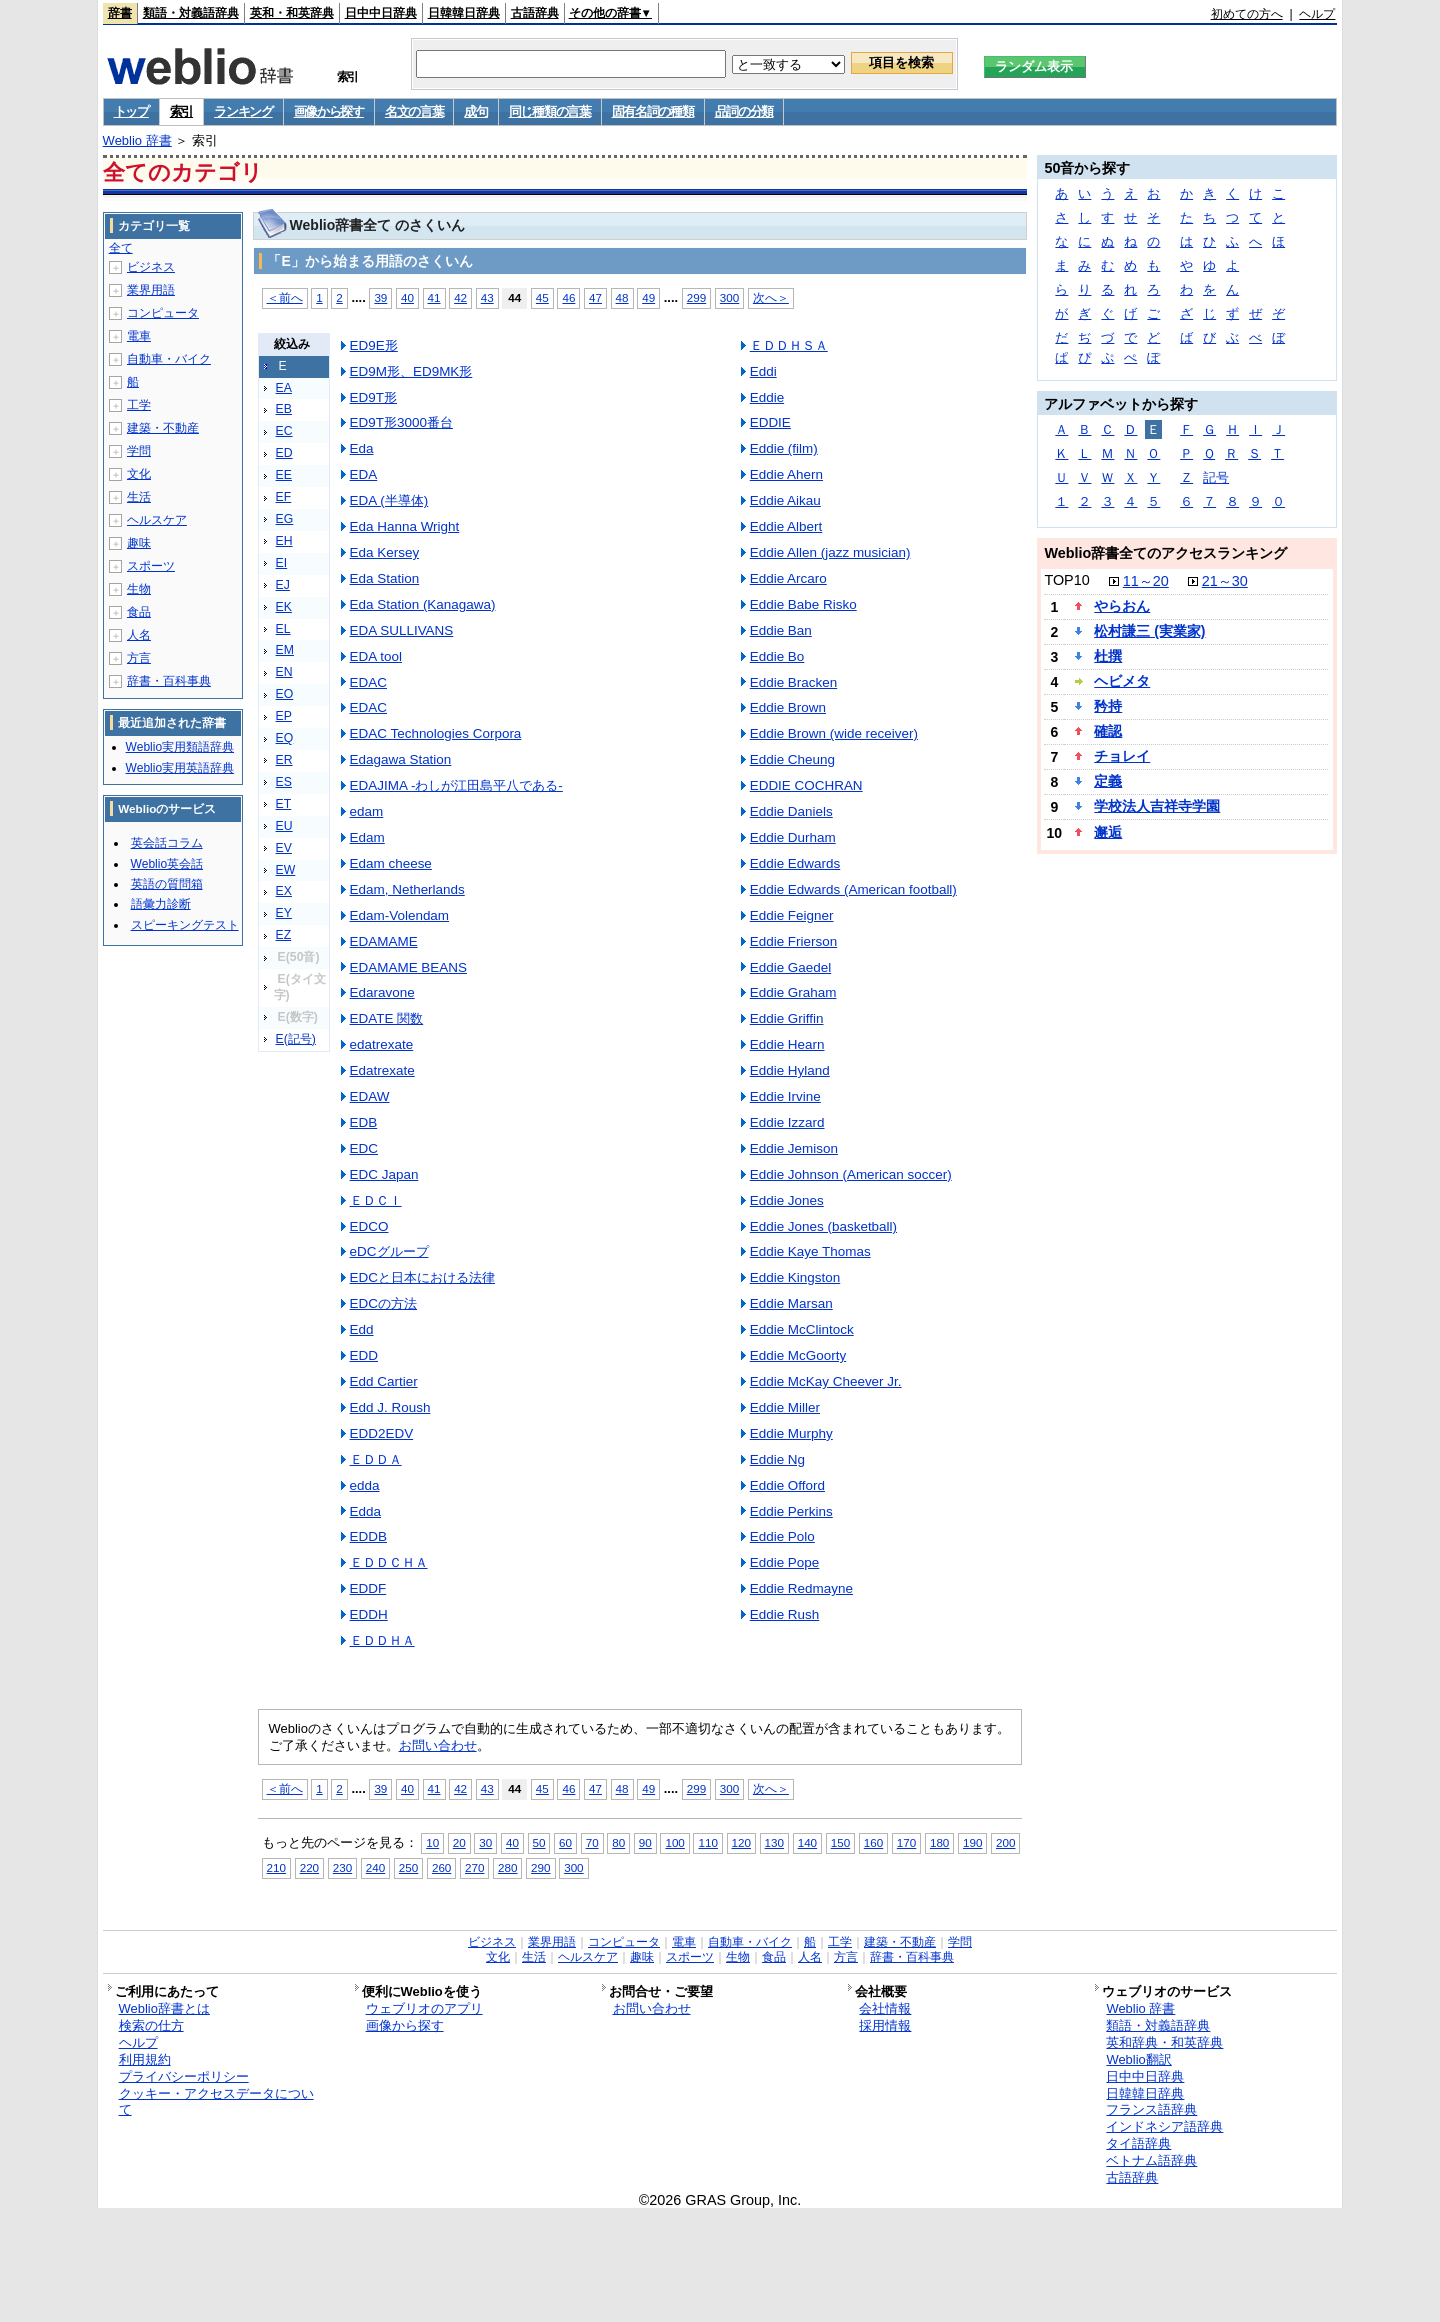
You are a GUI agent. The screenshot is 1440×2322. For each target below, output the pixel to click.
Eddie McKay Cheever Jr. (826, 1381)
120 (741, 1842)
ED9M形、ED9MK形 (411, 371)
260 (441, 1867)
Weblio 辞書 (137, 140)
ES (284, 782)
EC (284, 431)
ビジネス (151, 267)
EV (284, 848)
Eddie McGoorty (798, 1355)
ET (284, 804)
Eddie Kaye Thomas (810, 1251)
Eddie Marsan (791, 1303)
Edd (362, 1329)
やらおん (1122, 606)
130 (774, 1842)
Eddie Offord (787, 1485)
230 (342, 1867)
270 (474, 1867)
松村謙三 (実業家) (1149, 631)
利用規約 (145, 2059)
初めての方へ (1247, 14)
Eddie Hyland (790, 1070)
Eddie (767, 397)
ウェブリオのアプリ (424, 2008)
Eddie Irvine (785, 1096)
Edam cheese (391, 863)
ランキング (243, 111)
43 (487, 297)
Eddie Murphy (791, 1433)
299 (696, 297)
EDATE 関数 (387, 1018)
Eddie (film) (784, 448)
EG (285, 519)
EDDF (368, 1588)
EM (285, 650)
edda (365, 1485)
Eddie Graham (793, 992)
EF (284, 497)
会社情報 (885, 2008)
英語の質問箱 (167, 884)
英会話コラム (167, 843)
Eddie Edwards (795, 863)
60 (565, 1842)
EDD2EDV (382, 1433)
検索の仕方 (151, 2025)
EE (284, 475)
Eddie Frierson (794, 941)
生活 (139, 497)
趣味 (139, 543)
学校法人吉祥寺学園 (1157, 806)
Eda (362, 448)
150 (840, 1842)
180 (939, 1842)
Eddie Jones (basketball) (823, 1226)
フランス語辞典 (1151, 2109)
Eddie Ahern (786, 474)
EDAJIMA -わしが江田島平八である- (456, 785)
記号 (1216, 477)
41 (434, 297)
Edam (367, 837)
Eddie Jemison (794, 1148)
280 (507, 1867)
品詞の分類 (744, 111)
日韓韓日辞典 (464, 13)
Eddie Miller (785, 1407)
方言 (139, 658)
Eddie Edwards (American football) (853, 889)
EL (283, 629)
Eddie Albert (786, 526)
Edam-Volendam (399, 915)
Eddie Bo (777, 656)
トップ (131, 111)
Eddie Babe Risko (803, 604)
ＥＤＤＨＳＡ (789, 345)
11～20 (1146, 581)
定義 (1108, 781)
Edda (365, 1511)
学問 (139, 451)
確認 (1108, 731)
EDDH (369, 1614)
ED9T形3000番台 (401, 422)
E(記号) (296, 1039)
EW (286, 870)
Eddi (763, 371)
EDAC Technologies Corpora (436, 733)
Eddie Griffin (787, 1018)
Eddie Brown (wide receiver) (834, 733)
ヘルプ (1317, 14)
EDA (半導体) (389, 500)
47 (595, 297)
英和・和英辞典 (292, 13)
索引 (181, 111)
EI (282, 563)
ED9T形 (373, 397)
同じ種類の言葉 (550, 111)
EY (284, 913)
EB (284, 409)
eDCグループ (389, 1251)
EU (284, 826)
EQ (285, 738)
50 (539, 1842)
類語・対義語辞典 (191, 13)
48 (622, 297)
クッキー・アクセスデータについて (216, 2102)
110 (707, 1842)
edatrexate (382, 1044)
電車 (139, 336)
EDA (364, 474)
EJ (283, 585)
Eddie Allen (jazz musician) (830, 552)
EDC (364, 1148)
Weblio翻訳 (1138, 2059)
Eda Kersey (385, 552)
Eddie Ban (781, 630)
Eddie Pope (785, 1562)
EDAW (370, 1096)
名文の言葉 (414, 111)
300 (729, 297)
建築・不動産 (163, 428)
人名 (139, 635)
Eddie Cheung (792, 759)
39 (380, 297)
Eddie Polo (782, 1536)
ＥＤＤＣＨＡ (389, 1562)
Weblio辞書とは (164, 2008)
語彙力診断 (161, 904)
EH (284, 541)
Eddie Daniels (791, 811)
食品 (139, 612)
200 (1005, 1842)
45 (542, 297)
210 (276, 1867)
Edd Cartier (384, 1381)
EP (284, 716)
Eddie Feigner (792, 915)
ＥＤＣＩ (376, 1200)
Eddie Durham (793, 837)
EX (284, 891)
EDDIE (770, 422)
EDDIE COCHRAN (806, 785)
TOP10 (1066, 580)
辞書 (120, 13)
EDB (364, 1122)
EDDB (368, 1536)
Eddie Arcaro (788, 578)
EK (284, 607)
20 (459, 1842)
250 (408, 1867)
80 (618, 1842)
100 (674, 1842)
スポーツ (151, 566)
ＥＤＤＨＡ (382, 1640)
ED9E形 (374, 345)
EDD (364, 1355)
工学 (139, 405)
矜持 (1108, 706)
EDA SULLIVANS (402, 630)
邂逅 (1108, 832)
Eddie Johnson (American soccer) (851, 1174)
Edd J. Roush (390, 1407)
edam (367, 811)
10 (432, 1842)
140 (807, 1842)
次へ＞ (771, 297)
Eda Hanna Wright (405, 526)
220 (309, 1867)
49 (648, 297)
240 (375, 1867)
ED (284, 453)
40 (407, 297)
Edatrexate (382, 1070)
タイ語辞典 (1138, 2143)
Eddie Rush (785, 1614)
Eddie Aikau (785, 500)
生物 (139, 589)
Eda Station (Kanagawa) (423, 604)
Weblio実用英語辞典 (180, 768)
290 (540, 1867)
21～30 (1225, 581)
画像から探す (329, 111)
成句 (475, 111)
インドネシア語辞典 (1164, 2126)
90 (645, 1842)
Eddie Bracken (794, 682)
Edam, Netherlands (407, 889)
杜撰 (1108, 656)
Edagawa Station (401, 759)
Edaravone (382, 992)
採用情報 (885, 2025)
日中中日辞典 (381, 13)
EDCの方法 (383, 1303)
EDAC (368, 682)
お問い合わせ (438, 1745)
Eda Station (385, 578)
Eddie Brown (788, 707)
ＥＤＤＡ (376, 1459)
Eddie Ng (777, 1459)
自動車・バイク (169, 359)
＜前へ (285, 297)
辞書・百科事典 (169, 681)
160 (873, 1842)
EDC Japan (384, 1174)
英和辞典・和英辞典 (1164, 2042)
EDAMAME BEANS (408, 967)
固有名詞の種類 (653, 111)
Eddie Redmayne (801, 1588)
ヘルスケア (157, 520)
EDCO (369, 1226)
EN (284, 672)
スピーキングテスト (185, 925)
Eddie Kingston (795, 1277)
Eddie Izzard (787, 1122)
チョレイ (1122, 756)
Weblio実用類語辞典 (180, 747)
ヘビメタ (1122, 681)
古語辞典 (535, 13)
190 (972, 1842)
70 (592, 1842)
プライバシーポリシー (184, 2076)
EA (284, 388)
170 (906, 1842)
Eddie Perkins (791, 1511)
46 (568, 297)
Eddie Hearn (787, 1044)
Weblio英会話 (167, 864)
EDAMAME (384, 941)
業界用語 (151, 290)
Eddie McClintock (802, 1329)
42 (460, 297)
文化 (139, 474)
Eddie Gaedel (791, 967)
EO (285, 694)
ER (284, 760)
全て (121, 248)
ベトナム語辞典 (1151, 2160)
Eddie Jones (787, 1200)
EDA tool (376, 656)
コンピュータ (163, 313)
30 (485, 1842)
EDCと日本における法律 (422, 1277)
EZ (284, 935)
